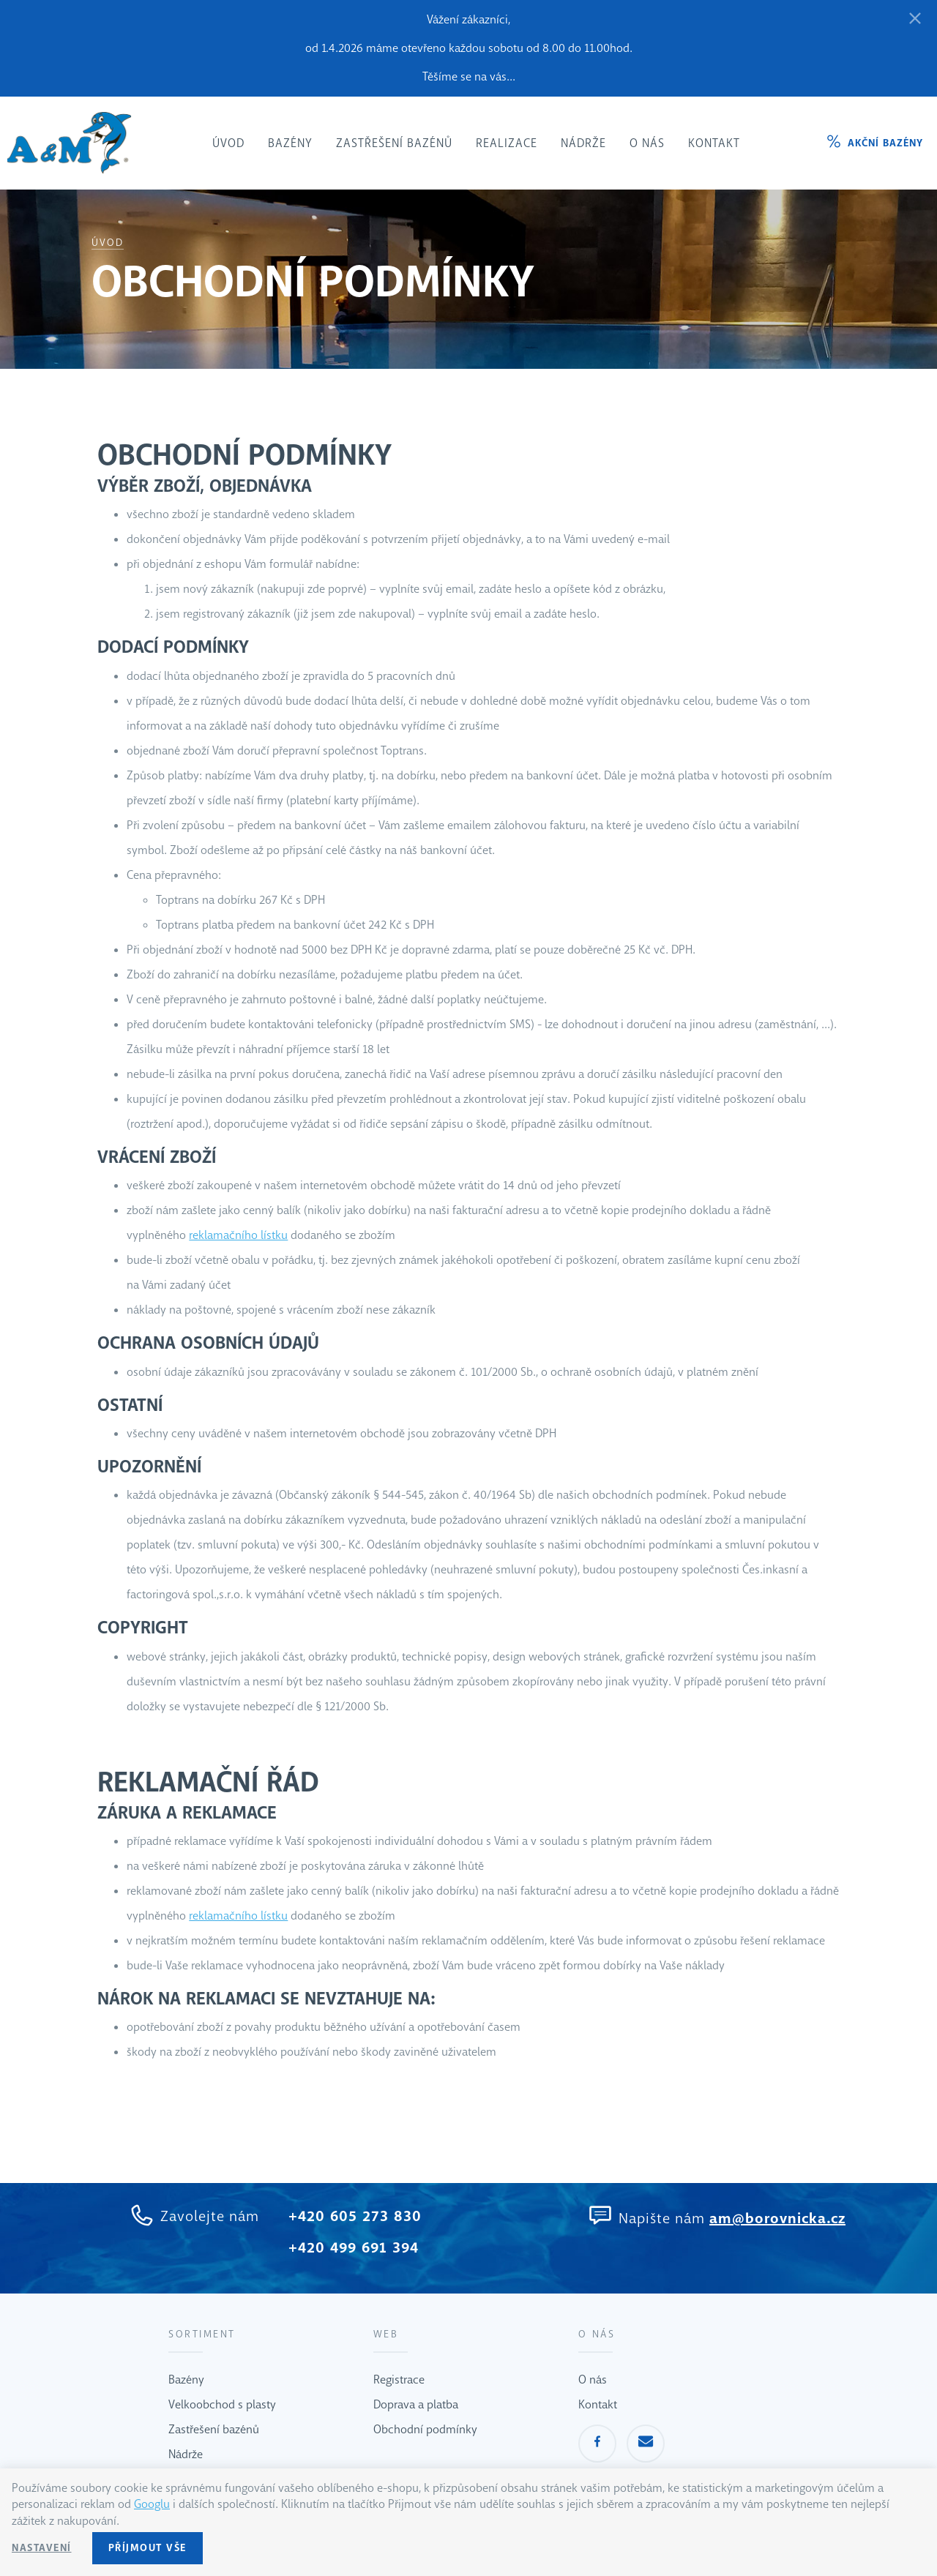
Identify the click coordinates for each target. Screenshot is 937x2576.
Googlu (152, 2504)
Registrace (399, 2379)
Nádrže (185, 2454)
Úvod (108, 243)
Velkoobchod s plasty (222, 2404)
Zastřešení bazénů (213, 2429)
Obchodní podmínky (425, 2429)
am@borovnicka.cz (777, 2218)
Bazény (186, 2379)
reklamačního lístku (238, 1235)
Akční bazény (885, 143)
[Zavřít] (915, 19)
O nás (592, 2379)
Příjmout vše (147, 2548)
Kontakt (597, 2404)
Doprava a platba (415, 2404)
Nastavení (42, 2548)
